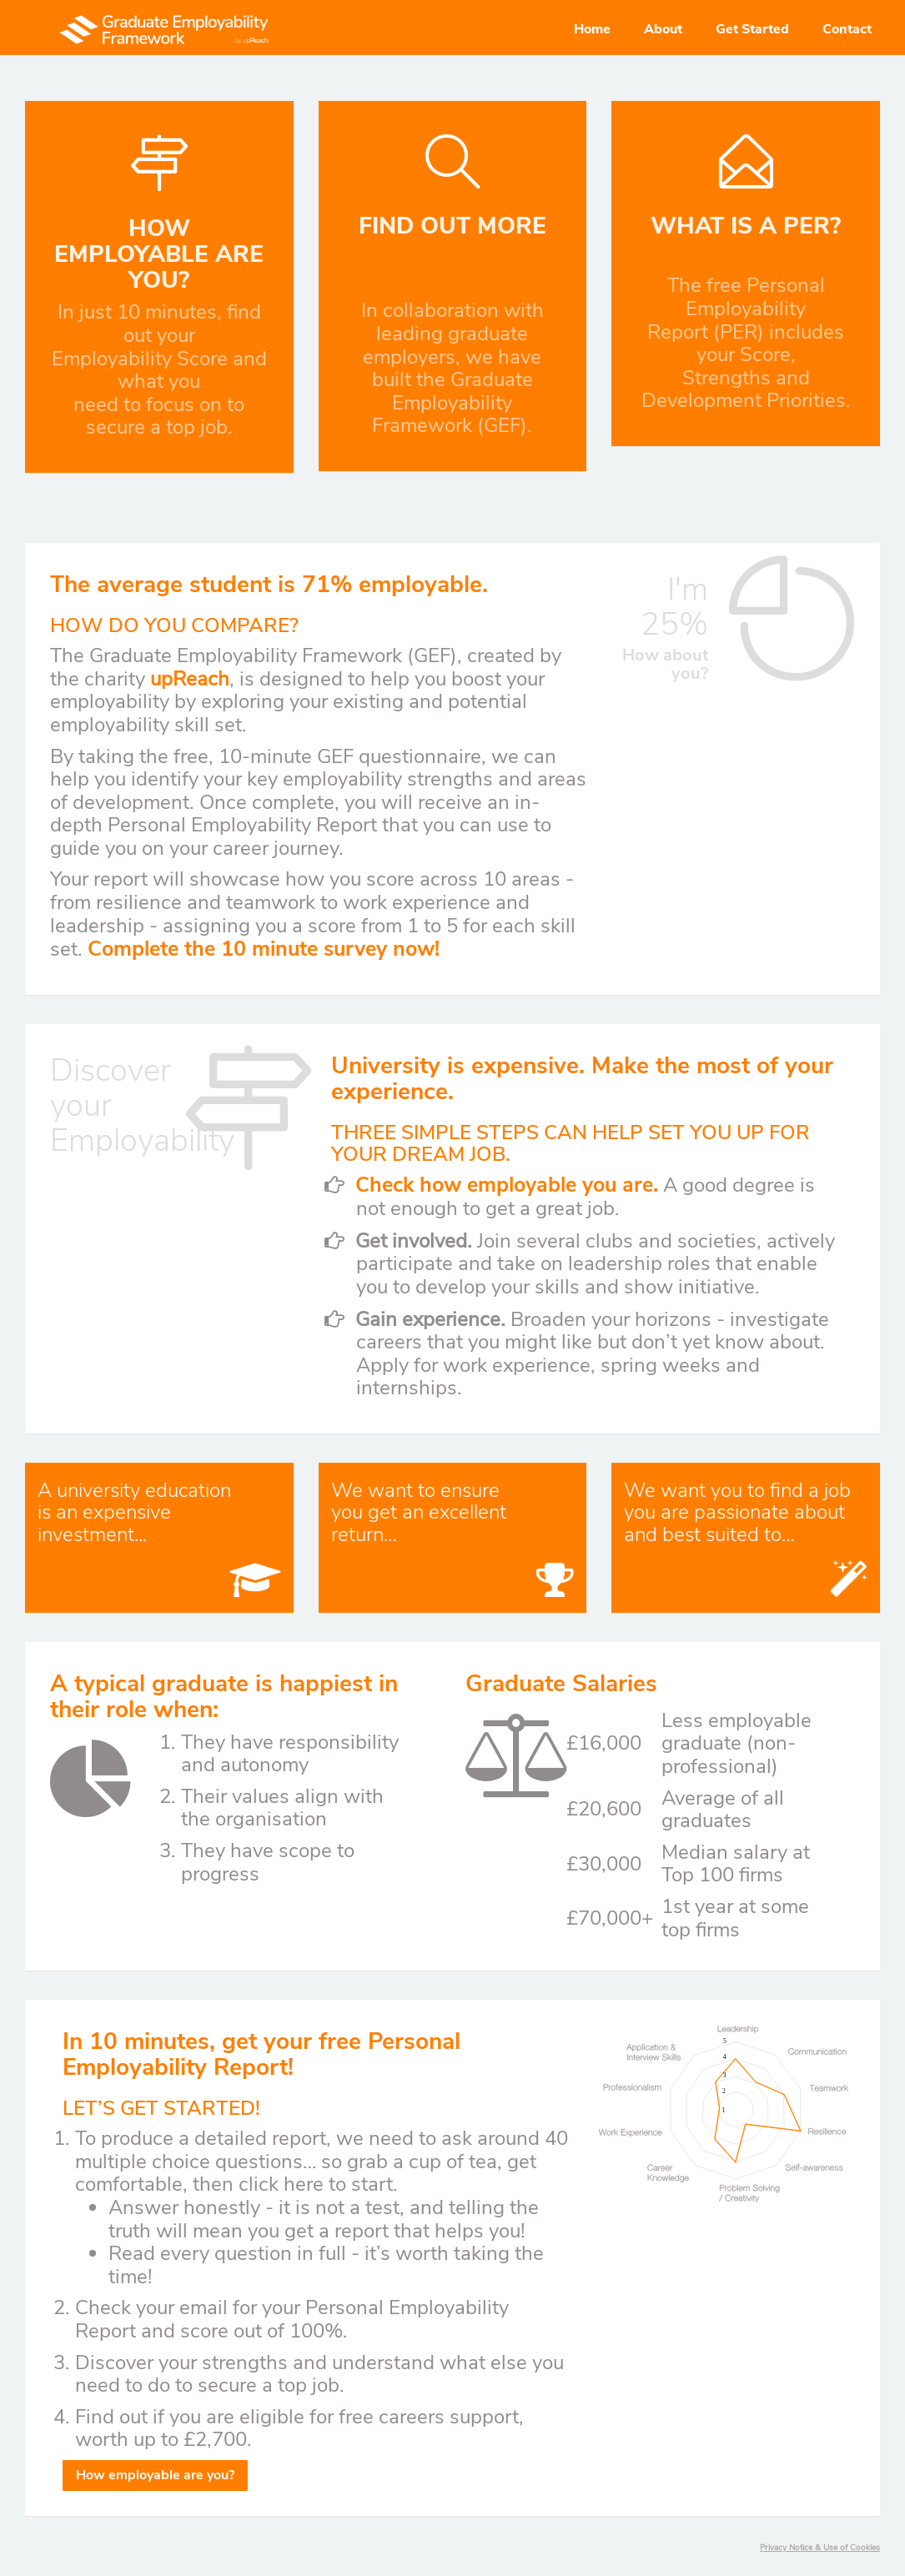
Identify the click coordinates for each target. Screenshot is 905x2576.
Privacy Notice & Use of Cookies (820, 2547)
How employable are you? (155, 2475)
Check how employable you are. (506, 1185)
